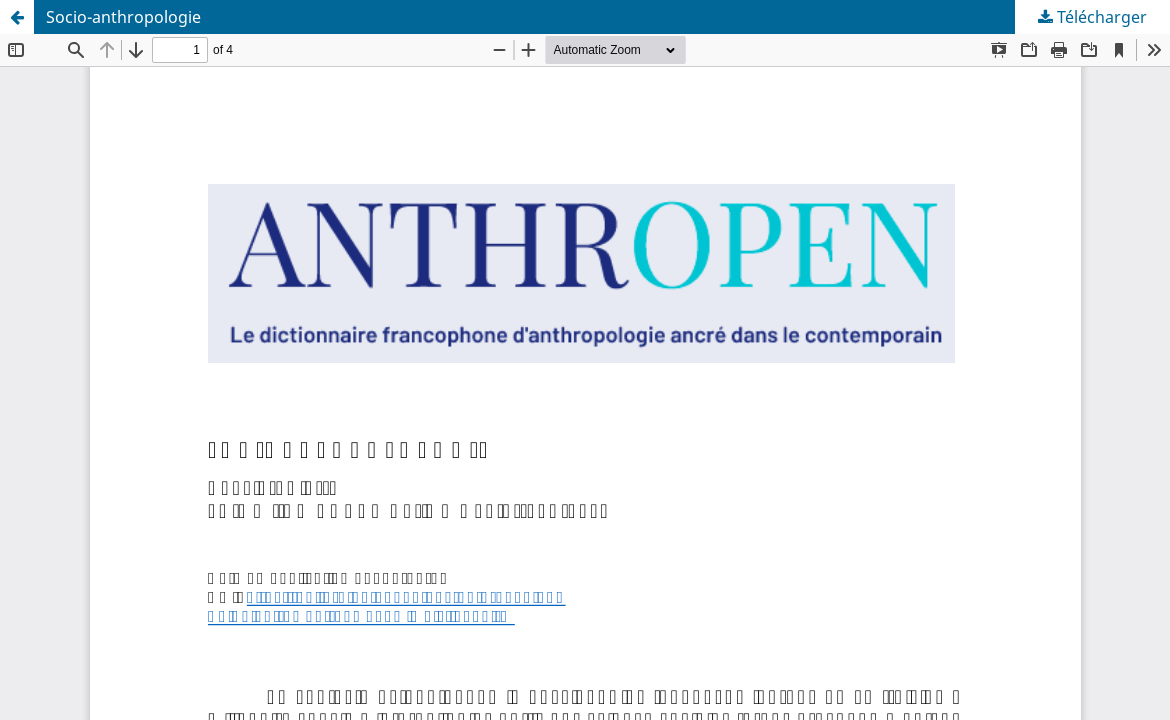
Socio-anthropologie (123, 17)
